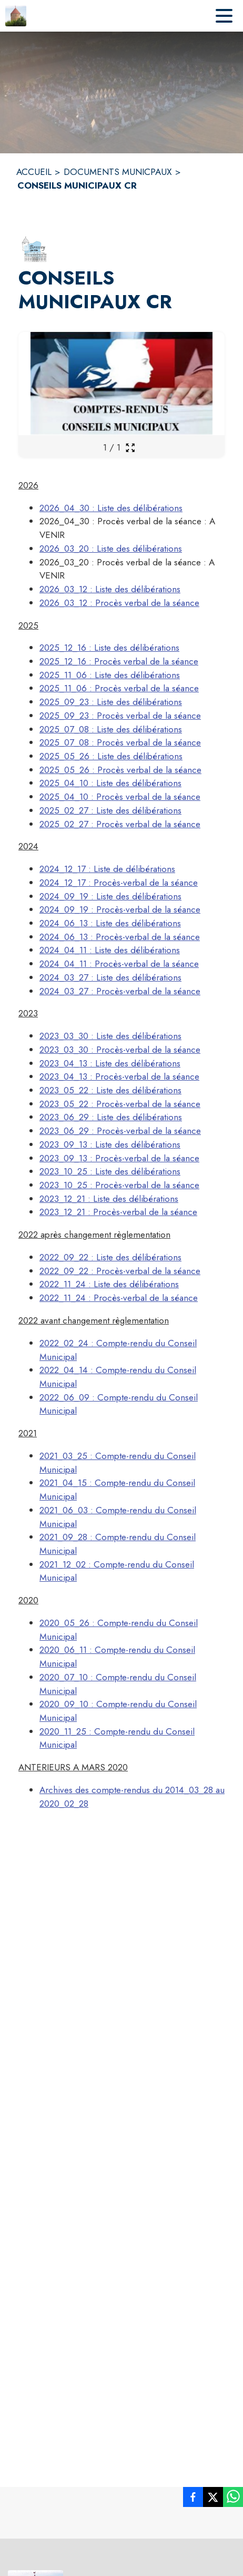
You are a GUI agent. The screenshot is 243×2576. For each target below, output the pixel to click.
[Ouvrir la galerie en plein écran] (130, 447)
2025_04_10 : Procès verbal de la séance (119, 796)
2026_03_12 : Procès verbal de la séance (119, 602)
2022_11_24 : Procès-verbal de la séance (118, 1297)
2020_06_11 (63, 1649)
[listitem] (193, 2499)
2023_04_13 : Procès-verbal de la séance (119, 1076)
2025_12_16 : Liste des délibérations (109, 647)
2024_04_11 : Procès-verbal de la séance (119, 963)
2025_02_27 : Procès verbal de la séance (119, 824)
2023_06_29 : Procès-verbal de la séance (120, 1130)
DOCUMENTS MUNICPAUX (118, 171)
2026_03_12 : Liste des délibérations (109, 589)
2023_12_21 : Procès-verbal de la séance (118, 1212)
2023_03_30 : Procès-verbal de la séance (119, 1049)
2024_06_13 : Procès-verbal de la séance (119, 937)
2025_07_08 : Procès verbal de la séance (120, 742)
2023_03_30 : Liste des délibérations (110, 1036)
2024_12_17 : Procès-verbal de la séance (118, 882)
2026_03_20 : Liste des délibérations (110, 548)
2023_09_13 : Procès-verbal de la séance (119, 1158)
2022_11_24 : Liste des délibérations (109, 1284)
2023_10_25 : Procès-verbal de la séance (119, 1185)
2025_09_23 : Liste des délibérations (110, 702)
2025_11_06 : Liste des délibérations (109, 675)
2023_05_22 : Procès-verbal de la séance (119, 1104)
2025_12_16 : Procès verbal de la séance (118, 661)
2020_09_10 (63, 1704)
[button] (34, 249)
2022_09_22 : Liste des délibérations (110, 1257)
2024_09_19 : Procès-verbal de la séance (119, 909)
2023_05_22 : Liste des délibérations (110, 1090)
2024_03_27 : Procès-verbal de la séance (119, 991)
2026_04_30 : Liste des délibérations (111, 508)
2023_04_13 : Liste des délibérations (109, 1063)
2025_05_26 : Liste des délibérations (111, 756)
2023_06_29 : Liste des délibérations (110, 1117)
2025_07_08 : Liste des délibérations (110, 729)
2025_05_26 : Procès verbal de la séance (120, 769)
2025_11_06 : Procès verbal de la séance (119, 688)
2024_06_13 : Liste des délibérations (110, 923)
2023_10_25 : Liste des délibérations (109, 1171)
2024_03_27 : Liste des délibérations (110, 977)
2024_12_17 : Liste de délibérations (107, 869)
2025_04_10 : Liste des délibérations (110, 783)
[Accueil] (15, 15)
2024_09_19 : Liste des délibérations (110, 896)
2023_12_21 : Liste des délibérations (108, 1198)
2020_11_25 (62, 1731)
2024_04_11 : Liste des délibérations (109, 950)
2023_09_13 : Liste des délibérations (109, 1144)
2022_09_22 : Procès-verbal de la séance (119, 1271)
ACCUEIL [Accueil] (34, 171)
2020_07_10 (63, 1677)
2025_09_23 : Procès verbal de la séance (120, 715)
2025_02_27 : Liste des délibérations (110, 810)
